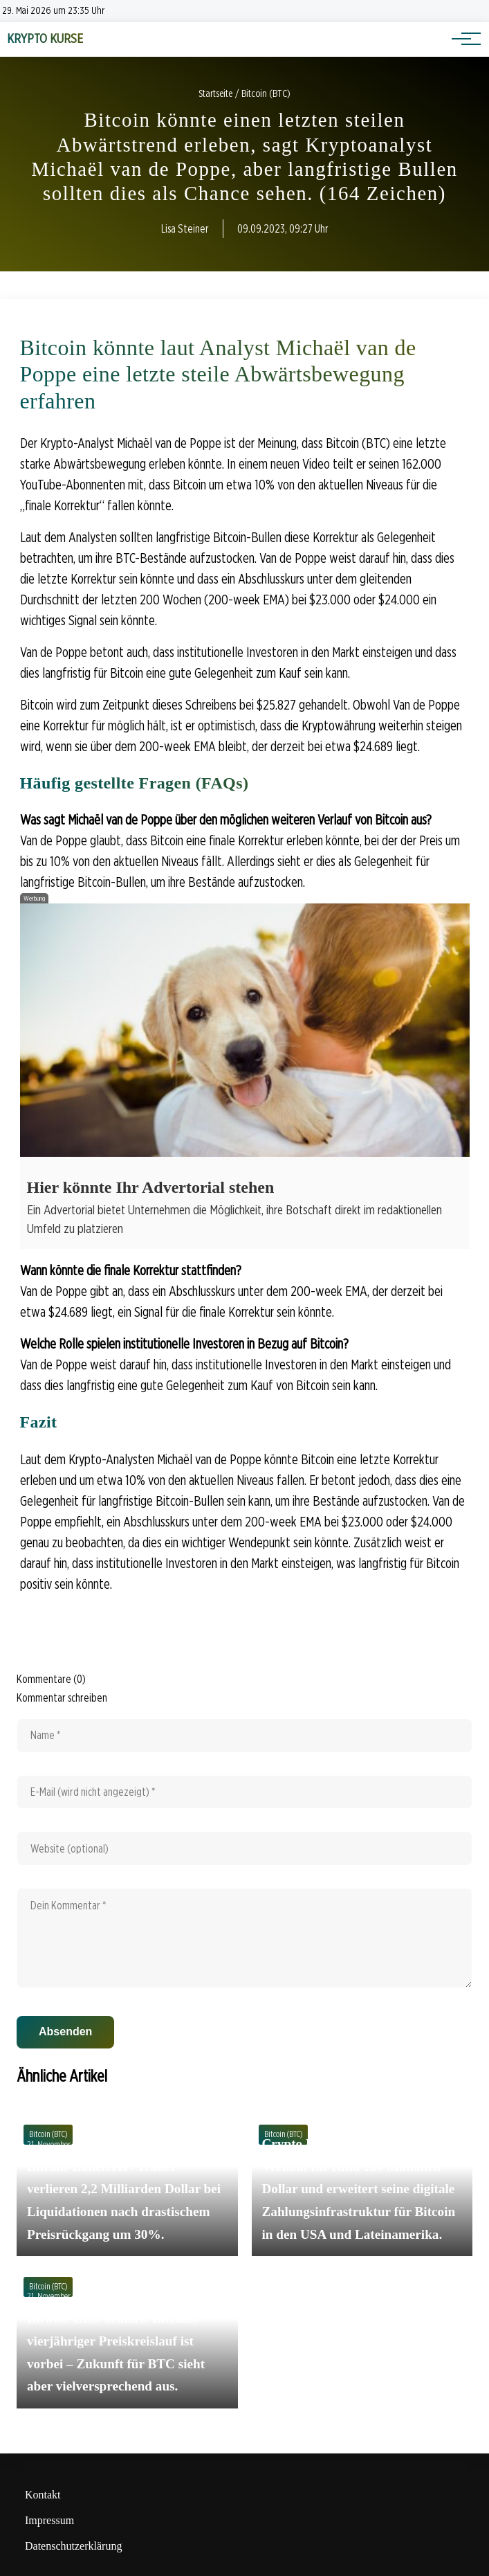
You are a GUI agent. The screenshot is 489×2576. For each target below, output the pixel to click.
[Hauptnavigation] (461, 39)
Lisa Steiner (185, 228)
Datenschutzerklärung (73, 2546)
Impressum (49, 2520)
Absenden (65, 2031)
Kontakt (43, 2495)
